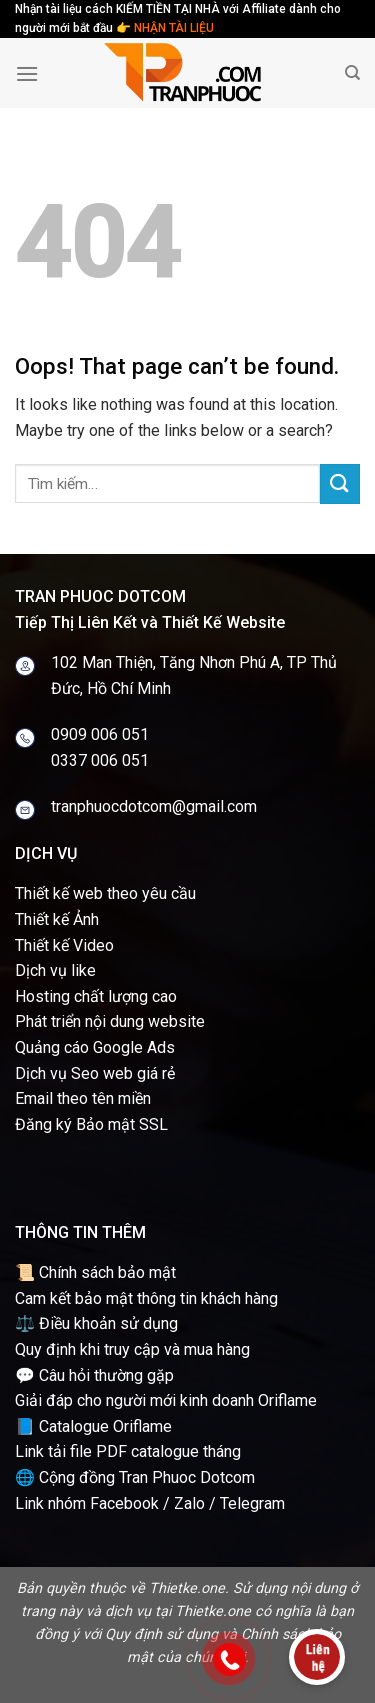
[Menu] (27, 73)
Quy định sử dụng (161, 1634)
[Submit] (340, 483)
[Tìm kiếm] (352, 73)
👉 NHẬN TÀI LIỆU (165, 28)
